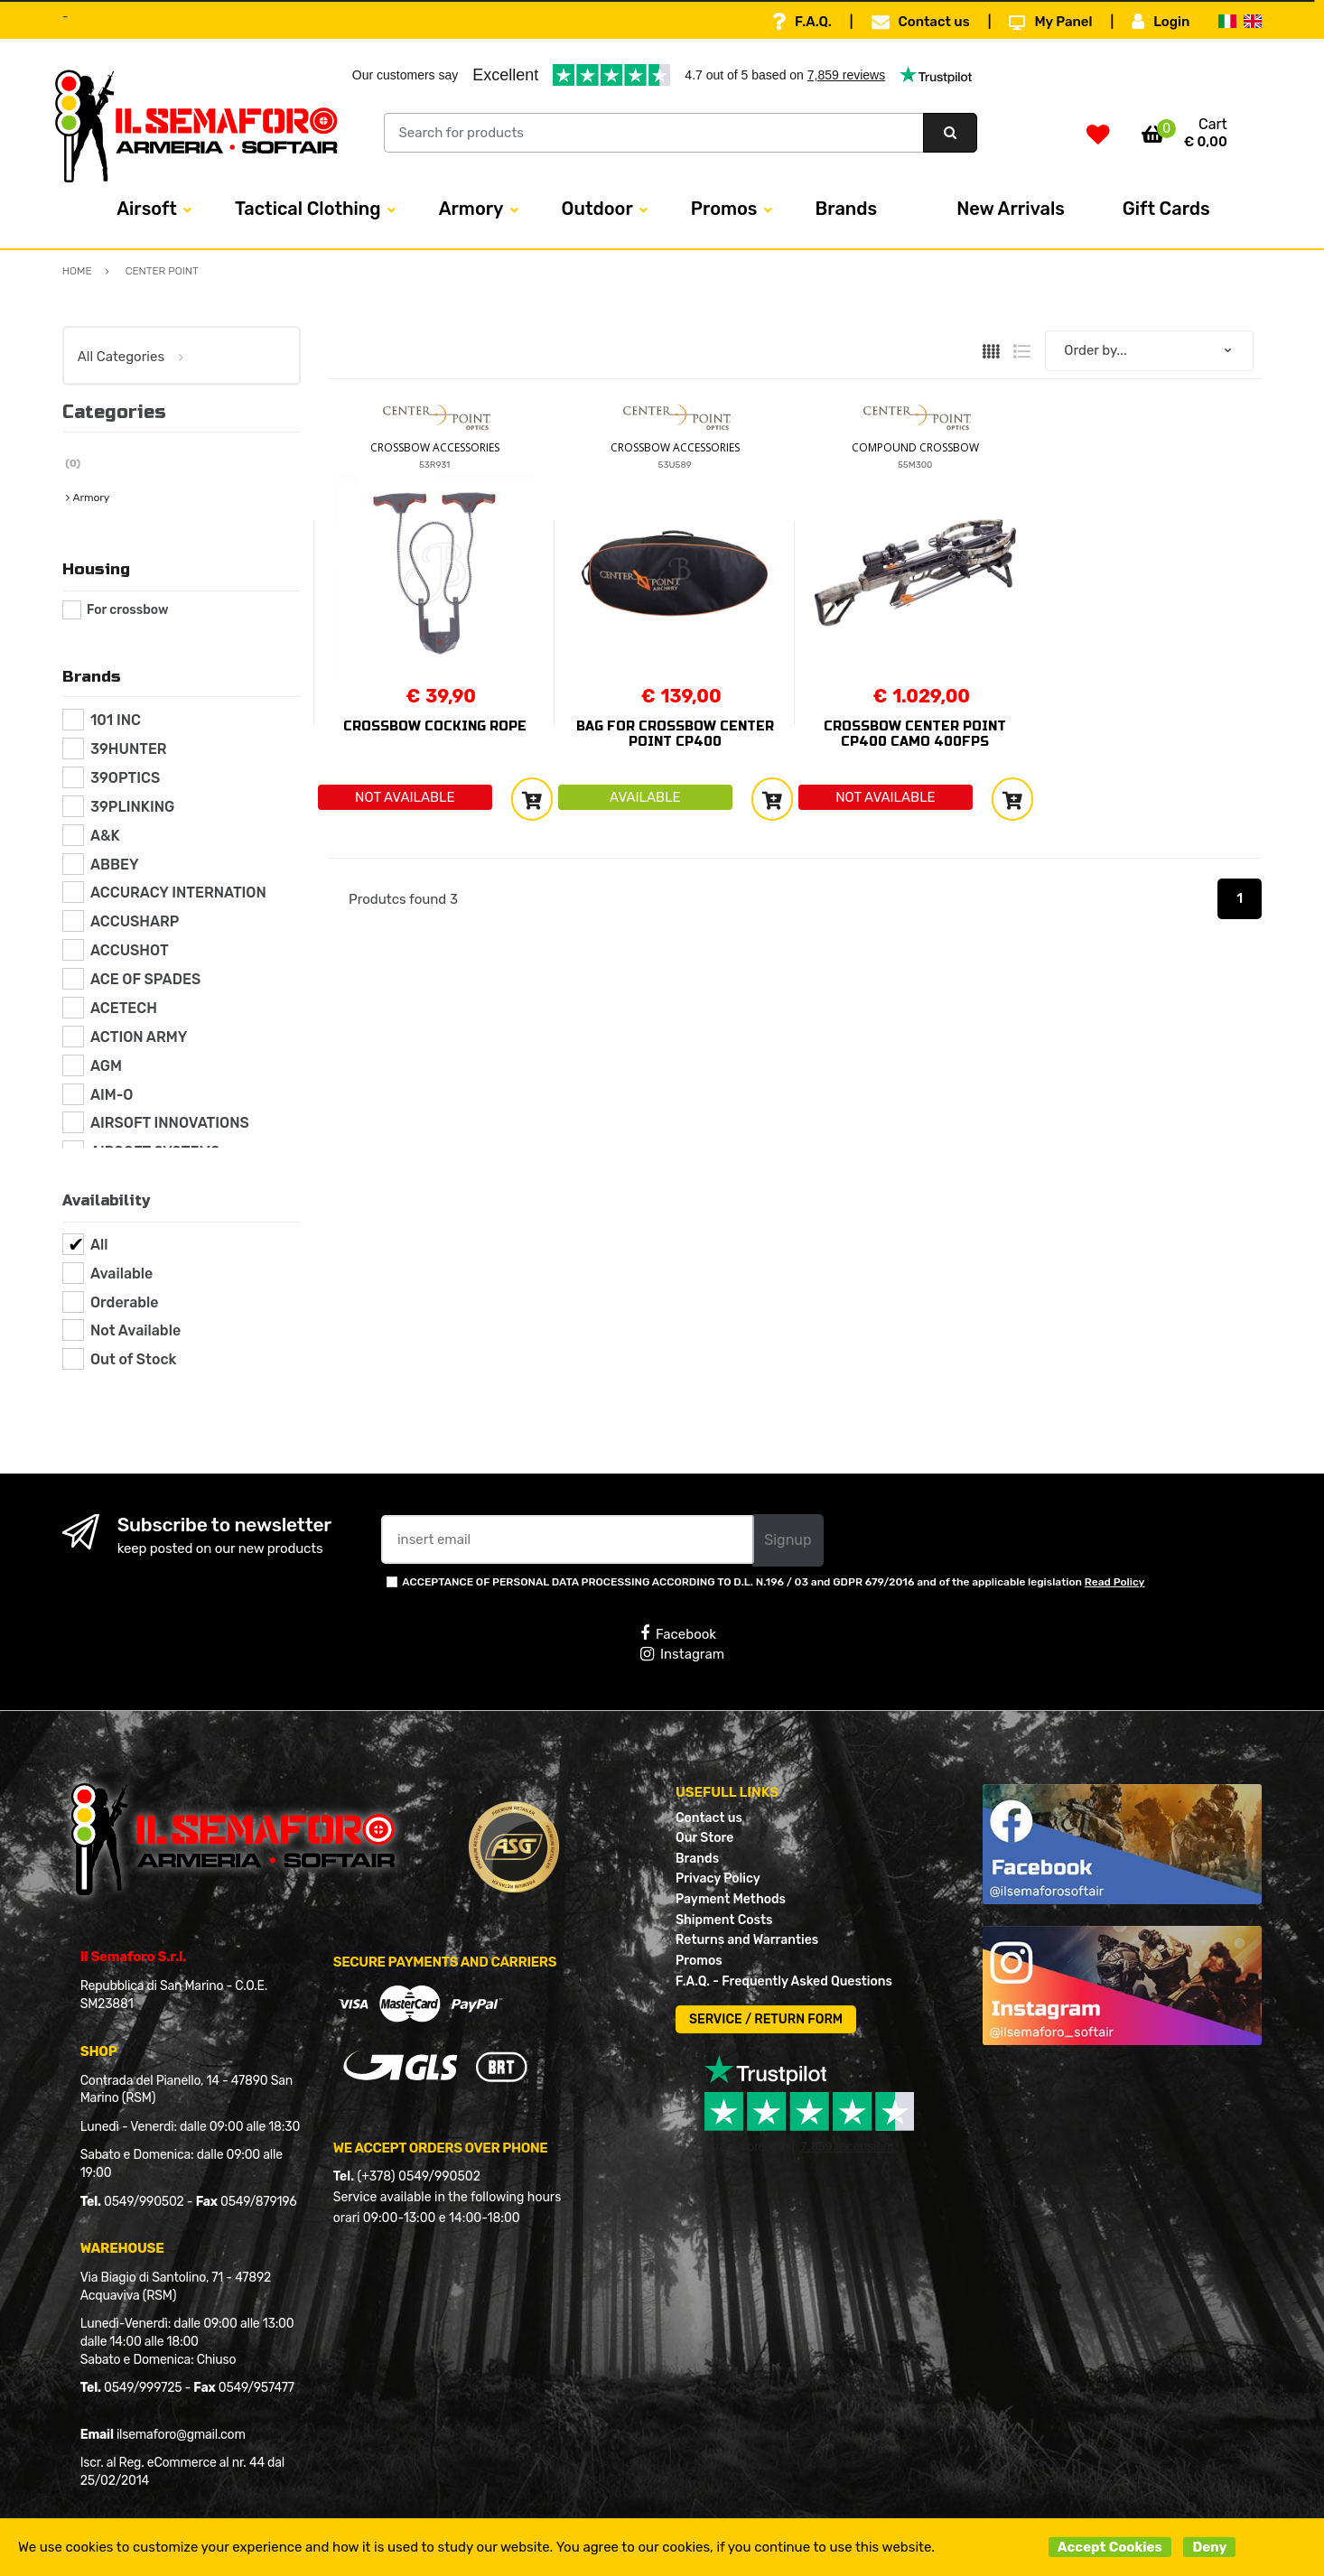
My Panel (1050, 22)
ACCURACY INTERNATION (178, 892)
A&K (105, 835)
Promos (724, 208)
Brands (847, 208)
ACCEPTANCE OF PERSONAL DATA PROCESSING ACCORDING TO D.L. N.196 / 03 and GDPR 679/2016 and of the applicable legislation (773, 1582)
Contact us (921, 22)
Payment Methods (731, 1899)
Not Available (135, 1330)
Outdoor (597, 208)
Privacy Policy (718, 1878)
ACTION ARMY (138, 1037)
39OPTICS (125, 777)
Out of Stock (133, 1359)
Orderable (124, 1302)
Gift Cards (1166, 208)
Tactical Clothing (308, 208)
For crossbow (127, 610)
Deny (1209, 2547)
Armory (471, 208)
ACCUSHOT (129, 950)
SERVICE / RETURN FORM (766, 2019)
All (99, 1244)
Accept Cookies (1110, 2547)
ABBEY (114, 864)
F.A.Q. (802, 22)
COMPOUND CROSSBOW (915, 447)
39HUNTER (128, 749)
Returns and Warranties (747, 1940)
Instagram (682, 1654)
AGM (106, 1065)
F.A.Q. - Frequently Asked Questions (784, 1981)
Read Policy (1115, 1582)
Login (1160, 22)
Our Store (704, 1838)
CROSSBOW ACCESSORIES (434, 447)
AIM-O (112, 1094)
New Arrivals (1010, 208)
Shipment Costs (724, 1920)
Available (121, 1273)
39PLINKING (132, 806)
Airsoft (147, 208)
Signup (787, 1539)
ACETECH (123, 1008)
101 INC (115, 720)
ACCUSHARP (135, 921)
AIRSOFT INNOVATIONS (169, 1122)
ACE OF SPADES (145, 979)
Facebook (678, 1633)
